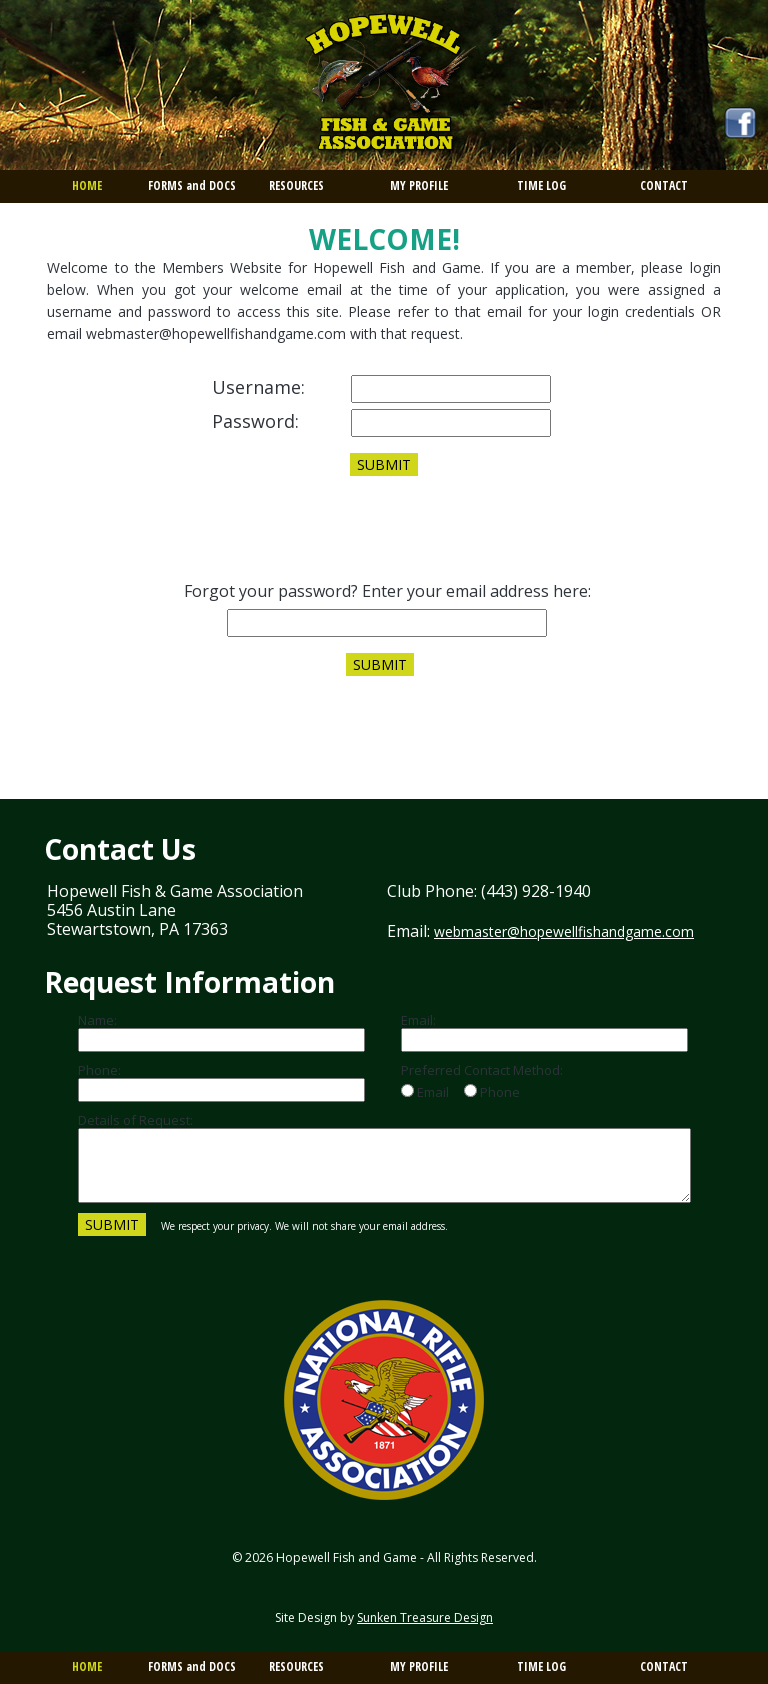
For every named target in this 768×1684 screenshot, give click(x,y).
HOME (87, 185)
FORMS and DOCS (192, 185)
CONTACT (664, 185)
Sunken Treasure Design (425, 1617)
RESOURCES (296, 185)
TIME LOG (541, 185)
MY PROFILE (419, 185)
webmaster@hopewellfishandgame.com (564, 931)
